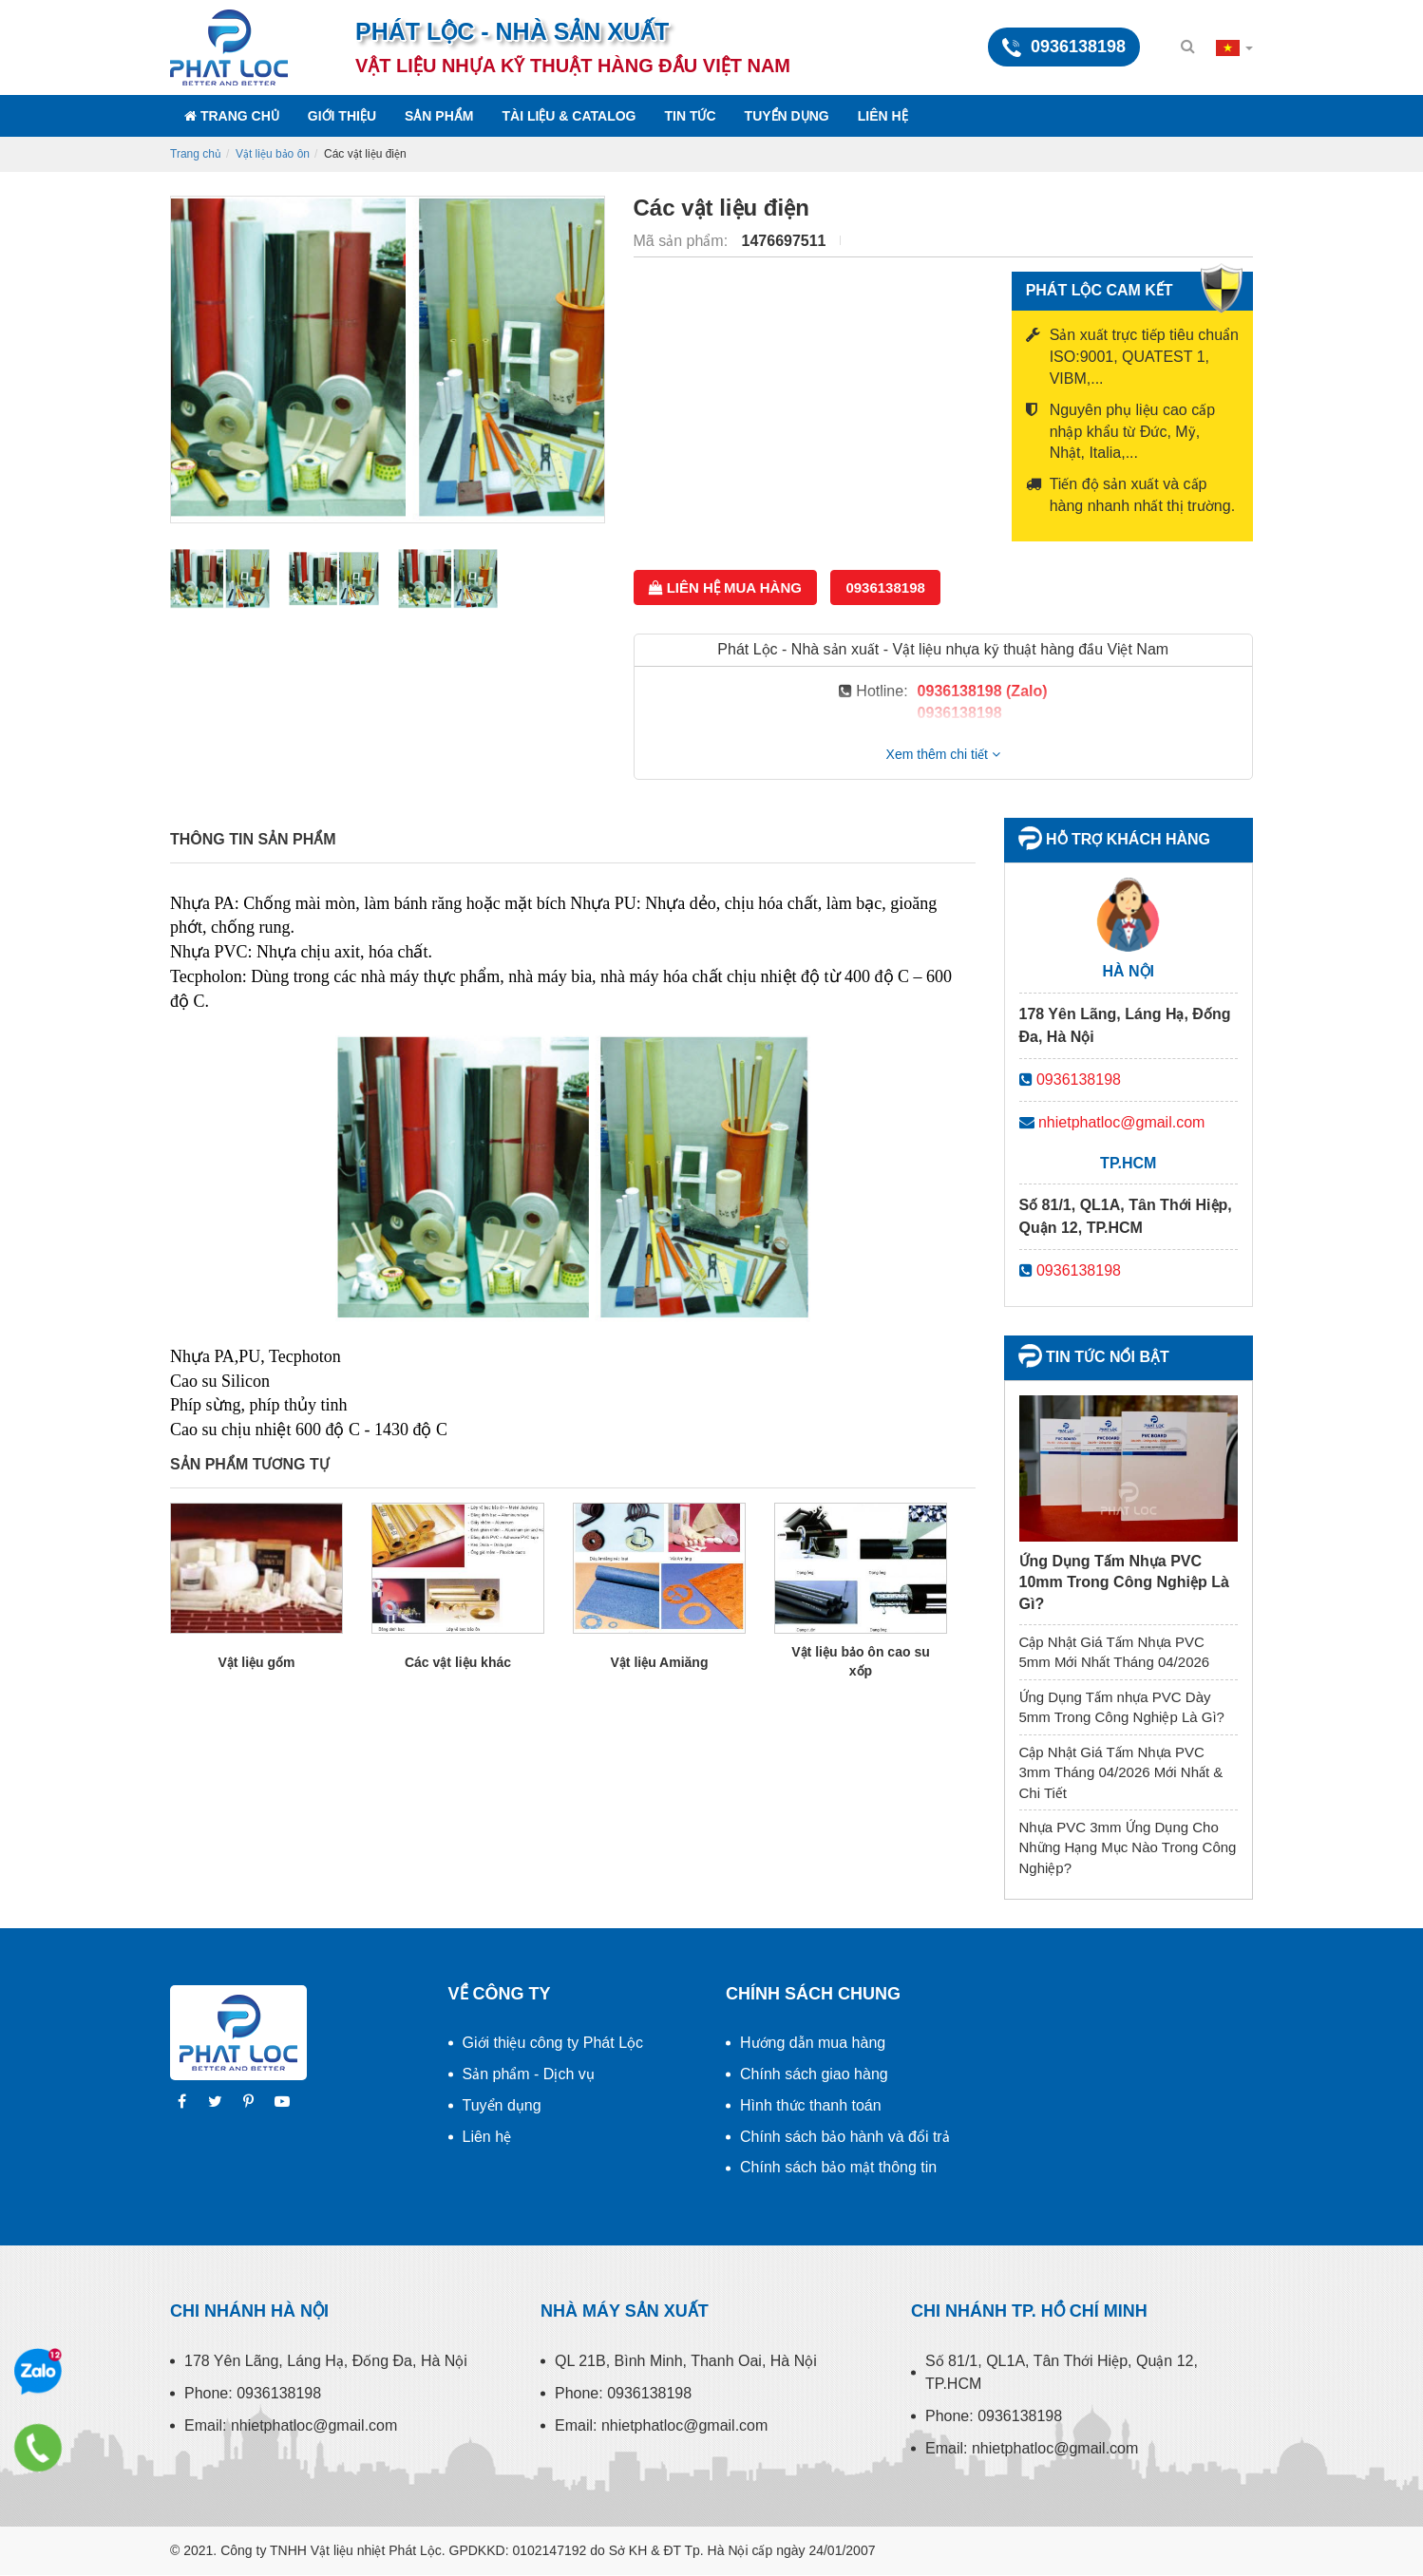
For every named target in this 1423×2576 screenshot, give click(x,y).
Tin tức (690, 115)
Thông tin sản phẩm (253, 839)
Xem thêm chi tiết (943, 754)
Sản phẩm (439, 115)
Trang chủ (231, 115)
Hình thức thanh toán (811, 2105)
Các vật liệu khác (458, 1662)
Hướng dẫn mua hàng (812, 2043)
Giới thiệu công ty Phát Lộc (553, 2043)
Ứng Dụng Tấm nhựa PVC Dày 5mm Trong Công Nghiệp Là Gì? (1121, 1707)
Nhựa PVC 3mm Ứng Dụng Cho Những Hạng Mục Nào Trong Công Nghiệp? (1128, 1847)
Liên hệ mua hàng (725, 587)
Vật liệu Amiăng (660, 1662)
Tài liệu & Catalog (569, 115)
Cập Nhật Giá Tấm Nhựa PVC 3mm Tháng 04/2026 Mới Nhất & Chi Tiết (1121, 1772)
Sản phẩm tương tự (250, 1464)
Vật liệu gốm (256, 1662)
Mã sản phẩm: (683, 241)
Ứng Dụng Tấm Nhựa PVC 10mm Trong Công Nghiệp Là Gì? (1124, 1582)
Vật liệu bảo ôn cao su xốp (860, 1661)
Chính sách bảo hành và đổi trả (845, 2137)
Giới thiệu (342, 115)
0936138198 (884, 587)
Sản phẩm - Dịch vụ (529, 2074)
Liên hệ (883, 115)
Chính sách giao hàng (814, 2074)
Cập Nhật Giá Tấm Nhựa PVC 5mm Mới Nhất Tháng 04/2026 (1114, 1652)
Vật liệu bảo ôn (273, 154)
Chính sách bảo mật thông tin (838, 2167)
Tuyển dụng (787, 115)
